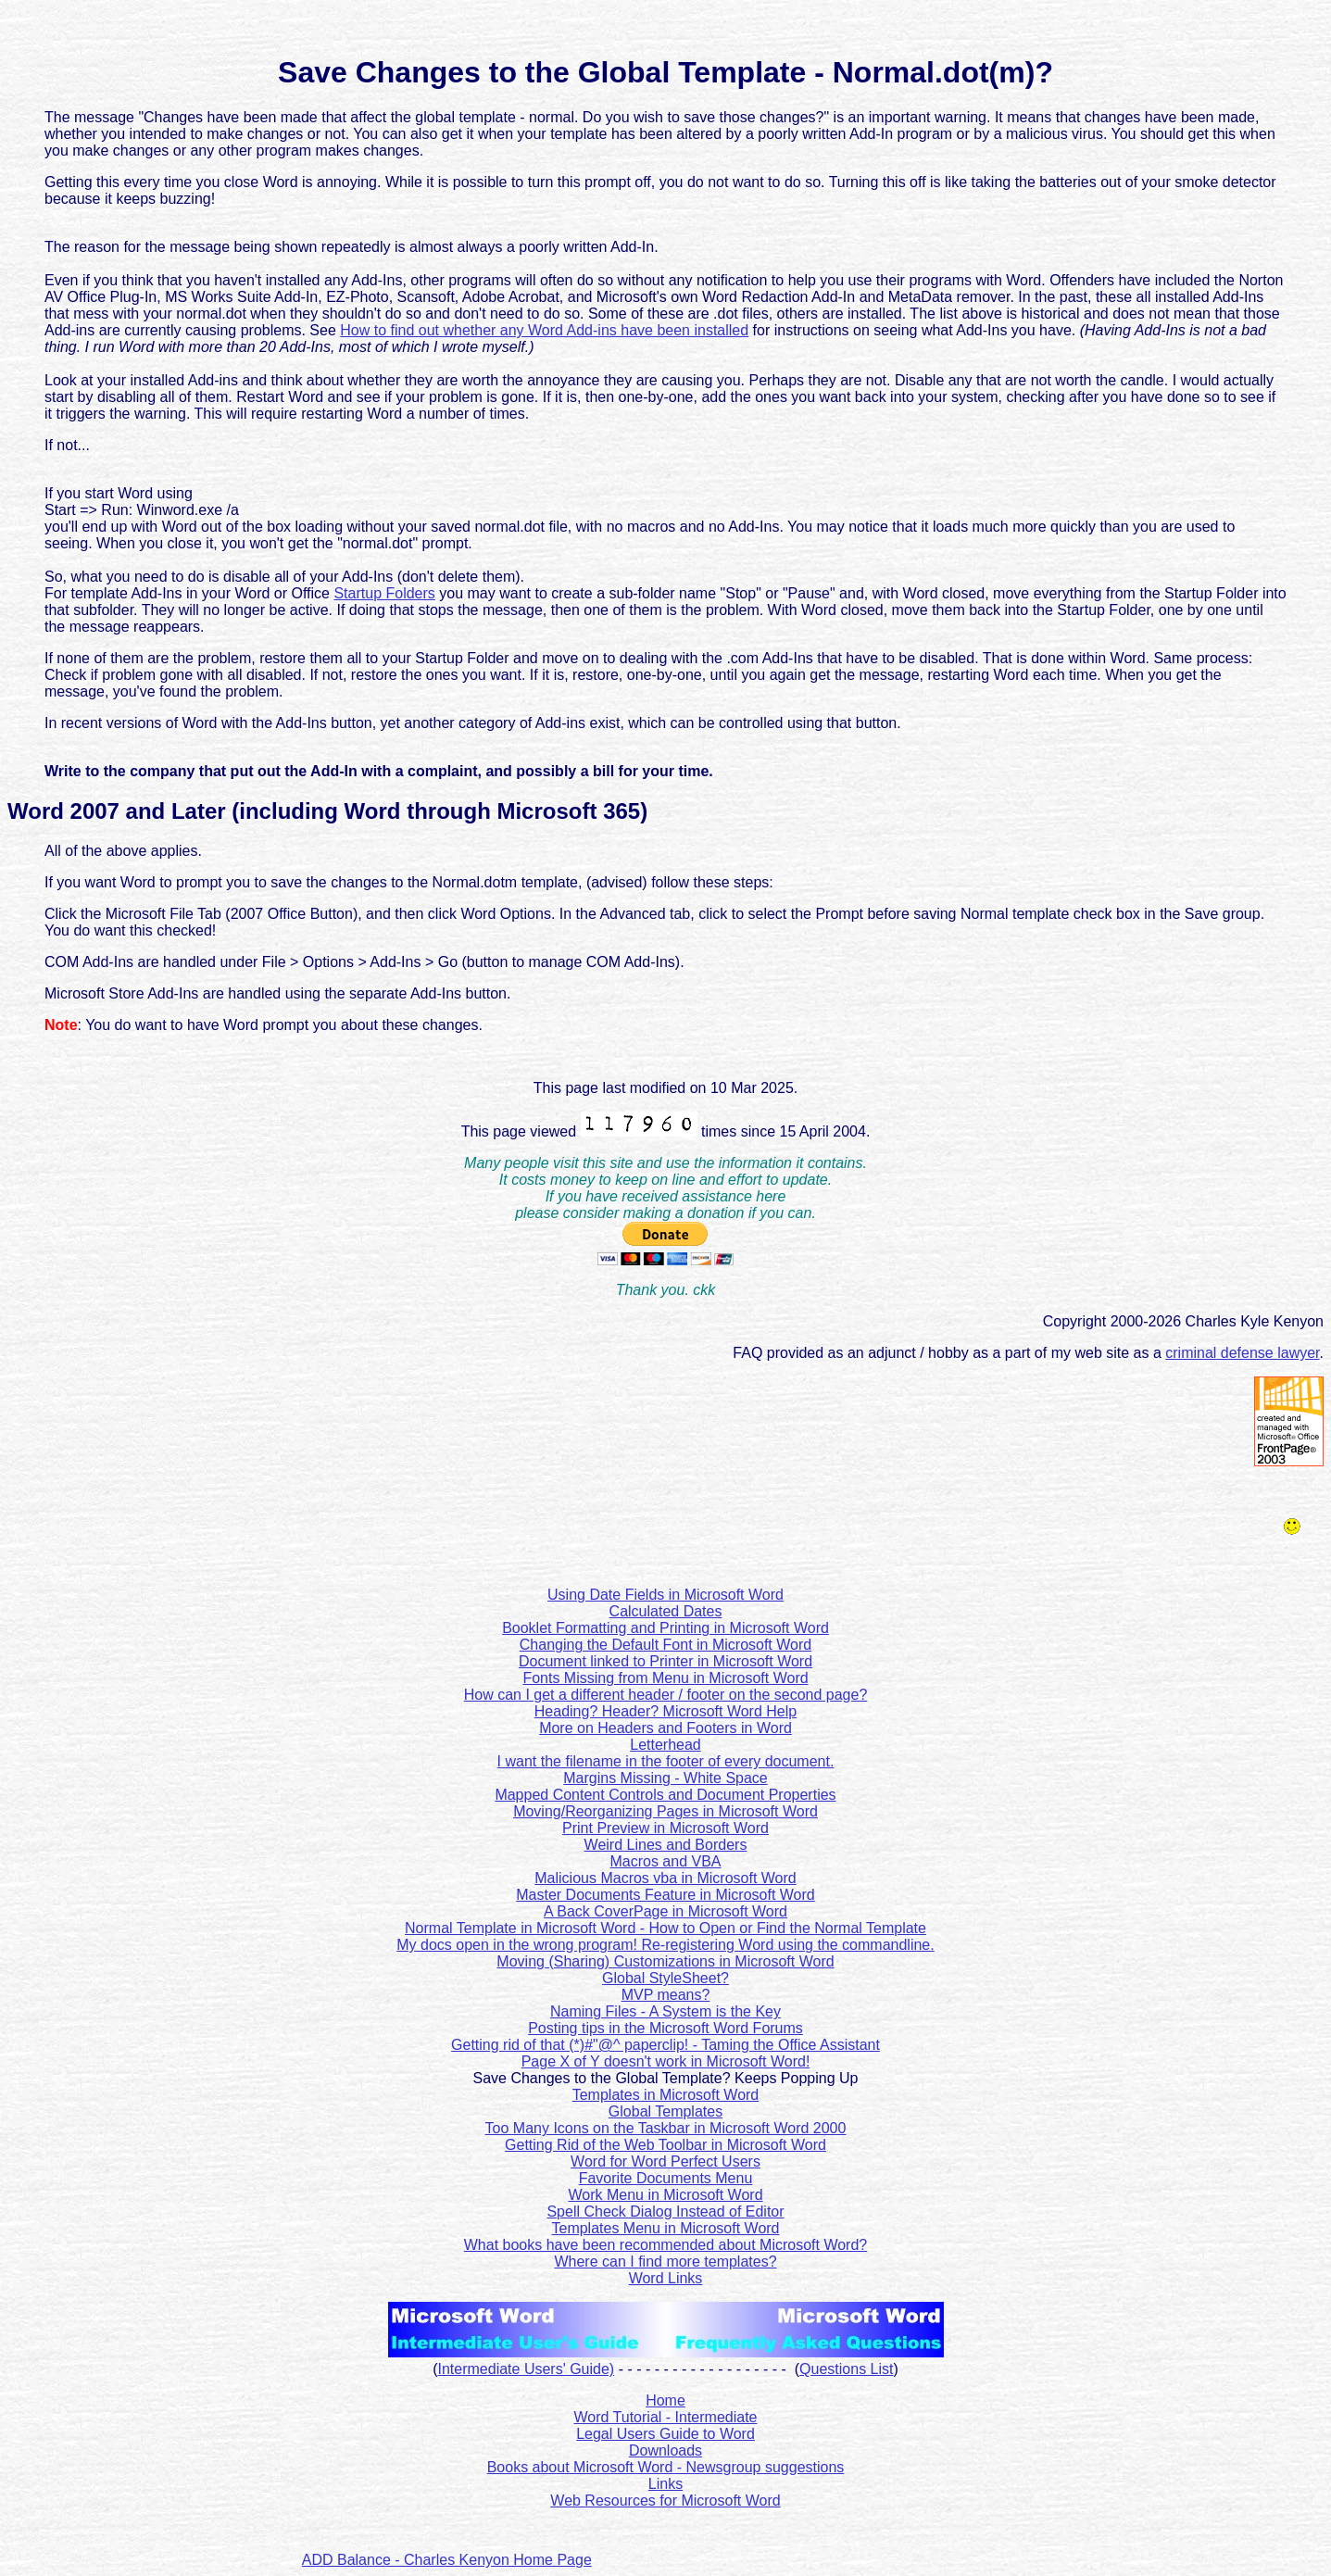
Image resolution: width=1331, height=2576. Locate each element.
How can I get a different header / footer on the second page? (666, 1695)
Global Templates (665, 2111)
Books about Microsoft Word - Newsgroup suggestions (666, 2467)
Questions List (846, 2369)
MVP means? (666, 1995)
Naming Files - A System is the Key (665, 2011)
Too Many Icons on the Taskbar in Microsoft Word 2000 (666, 2128)
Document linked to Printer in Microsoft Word (665, 1661)
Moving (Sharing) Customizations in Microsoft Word (665, 1961)
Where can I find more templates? (665, 2261)
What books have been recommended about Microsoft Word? (666, 2245)
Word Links (666, 2278)
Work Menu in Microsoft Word (665, 2195)
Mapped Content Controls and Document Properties (665, 1795)
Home (665, 2400)
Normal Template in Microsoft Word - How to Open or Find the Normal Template (665, 1928)
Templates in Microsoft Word (666, 2095)
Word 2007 (63, 810)
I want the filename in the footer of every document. (666, 1761)
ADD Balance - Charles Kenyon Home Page (447, 2560)
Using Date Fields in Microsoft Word (665, 1594)
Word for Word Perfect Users (665, 2161)
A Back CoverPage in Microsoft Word (665, 1911)
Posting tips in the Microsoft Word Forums (665, 2028)
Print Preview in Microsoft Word (665, 1828)
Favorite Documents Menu (666, 2178)
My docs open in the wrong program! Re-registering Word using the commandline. (665, 1945)
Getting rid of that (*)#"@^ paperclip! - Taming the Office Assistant (665, 2045)
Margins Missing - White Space (665, 1778)
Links (665, 2484)
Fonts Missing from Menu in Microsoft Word (665, 1678)
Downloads (665, 2450)
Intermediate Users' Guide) (526, 2369)
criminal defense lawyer (1242, 1353)
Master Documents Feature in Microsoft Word (665, 1895)
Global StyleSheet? (665, 1978)
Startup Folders (383, 593)
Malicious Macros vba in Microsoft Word (665, 1878)
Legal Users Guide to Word (665, 2434)
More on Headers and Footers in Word (665, 1728)
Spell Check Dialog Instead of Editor (665, 2211)
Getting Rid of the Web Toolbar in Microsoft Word (665, 2145)
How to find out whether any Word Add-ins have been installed (544, 330)
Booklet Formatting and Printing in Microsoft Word (665, 1628)
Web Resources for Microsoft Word (665, 2500)
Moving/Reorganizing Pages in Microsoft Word (665, 1811)
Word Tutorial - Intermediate (665, 2417)
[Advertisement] (812, 2537)
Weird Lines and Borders (665, 1845)
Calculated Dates (665, 1611)
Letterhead (665, 1745)
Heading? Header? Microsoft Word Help (665, 1711)
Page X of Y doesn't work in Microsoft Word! (665, 2061)
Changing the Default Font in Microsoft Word (665, 1644)
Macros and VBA (665, 1861)
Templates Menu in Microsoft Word (665, 2228)
